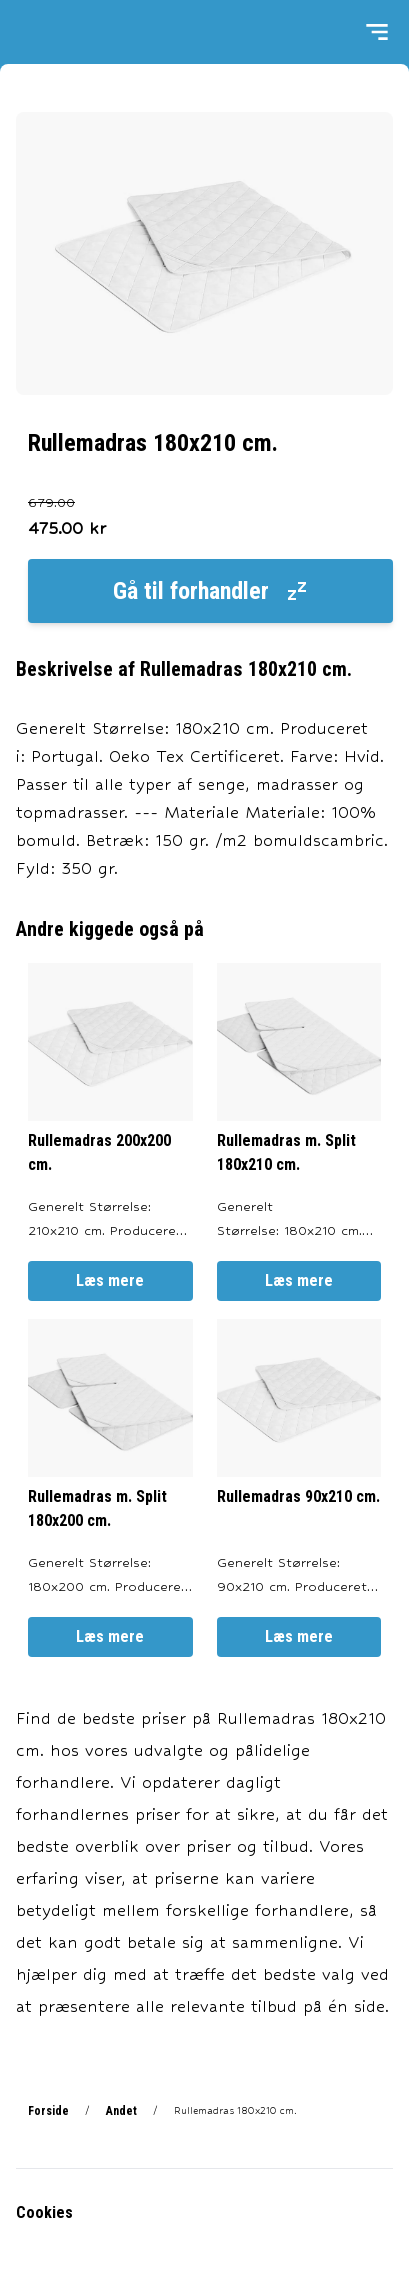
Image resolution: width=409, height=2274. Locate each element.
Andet (121, 2111)
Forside (48, 2111)
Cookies (44, 2212)
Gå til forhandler (211, 591)
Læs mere (110, 1280)
